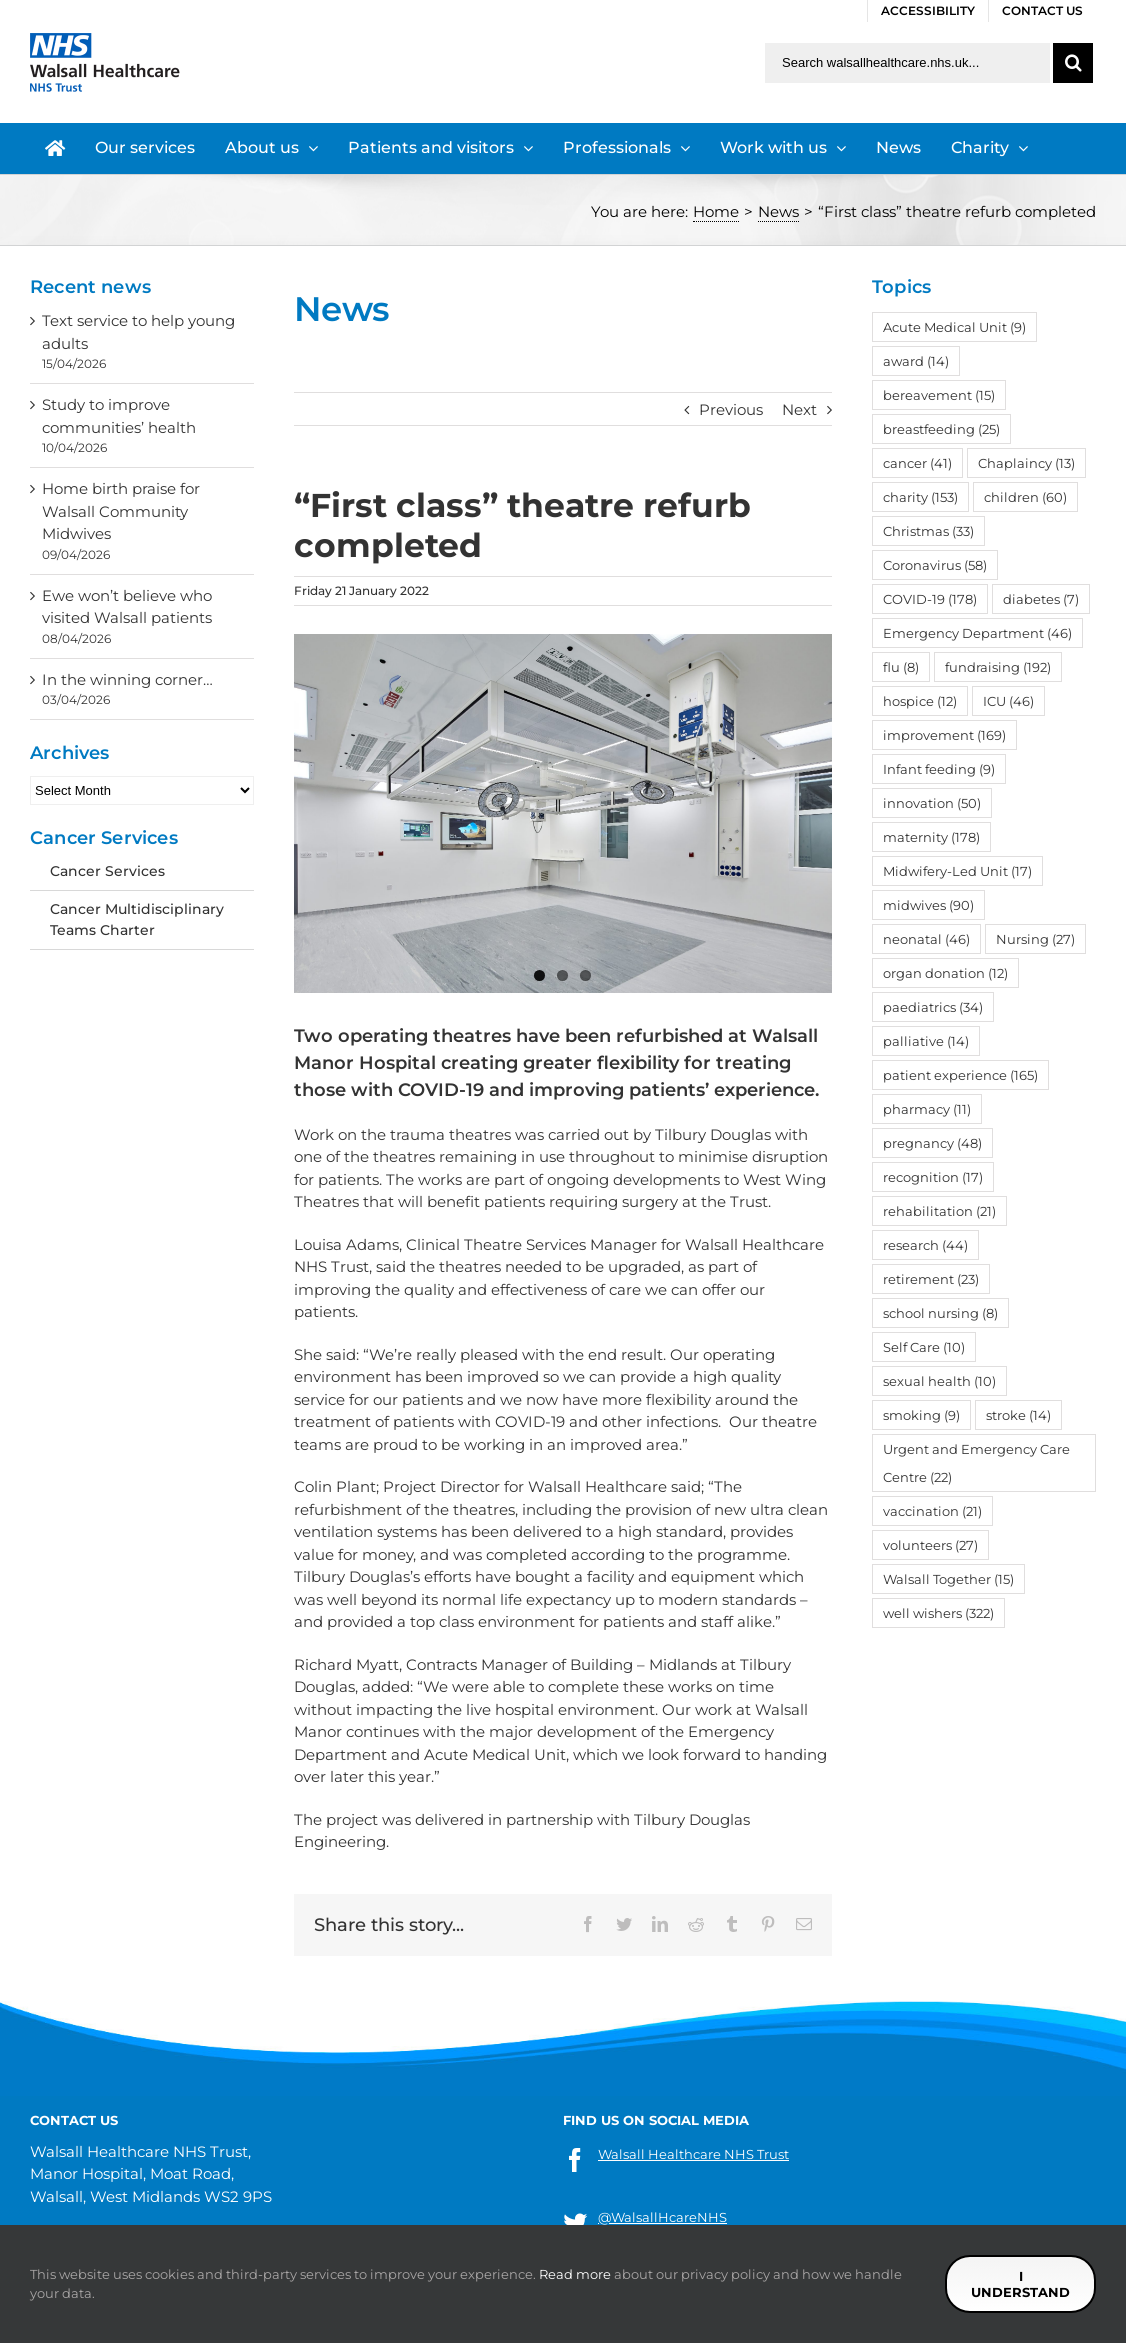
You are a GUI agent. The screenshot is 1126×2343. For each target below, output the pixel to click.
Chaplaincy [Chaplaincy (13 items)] (1026, 463)
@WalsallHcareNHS (662, 2217)
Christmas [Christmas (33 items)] (928, 531)
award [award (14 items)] (916, 361)
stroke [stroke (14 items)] (1018, 1415)
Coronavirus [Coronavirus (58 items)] (935, 565)
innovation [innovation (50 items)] (932, 803)
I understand (1020, 2284)
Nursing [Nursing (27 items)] (1035, 939)
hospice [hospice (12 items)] (920, 701)
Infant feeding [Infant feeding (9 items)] (939, 769)
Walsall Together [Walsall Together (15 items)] (948, 1579)
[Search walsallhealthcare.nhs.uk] (907, 63)
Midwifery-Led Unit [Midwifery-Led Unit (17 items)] (957, 871)
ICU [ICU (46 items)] (1008, 701)
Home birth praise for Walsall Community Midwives (121, 511)
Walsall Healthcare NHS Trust (693, 2154)
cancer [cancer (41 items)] (917, 463)
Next (799, 409)
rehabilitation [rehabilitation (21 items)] (939, 1211)
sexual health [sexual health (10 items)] (939, 1381)
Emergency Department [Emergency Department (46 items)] (977, 633)
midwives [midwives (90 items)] (928, 905)
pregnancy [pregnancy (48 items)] (932, 1143)
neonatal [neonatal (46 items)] (926, 939)
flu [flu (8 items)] (901, 667)
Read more (575, 2274)
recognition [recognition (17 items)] (933, 1177)
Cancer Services (107, 871)
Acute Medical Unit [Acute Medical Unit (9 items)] (954, 327)
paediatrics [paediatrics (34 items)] (933, 1007)
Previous (731, 409)
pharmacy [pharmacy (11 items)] (927, 1109)
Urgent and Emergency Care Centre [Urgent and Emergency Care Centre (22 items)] (976, 1463)
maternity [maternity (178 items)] (931, 837)
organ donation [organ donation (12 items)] (945, 973)
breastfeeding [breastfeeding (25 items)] (941, 429)
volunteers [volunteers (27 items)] (930, 1545)
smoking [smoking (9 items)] (921, 1415)
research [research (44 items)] (925, 1245)
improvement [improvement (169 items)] (944, 735)
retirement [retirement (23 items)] (931, 1279)
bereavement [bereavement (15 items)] (939, 395)
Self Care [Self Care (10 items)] (924, 1347)
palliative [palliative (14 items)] (926, 1041)
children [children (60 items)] (1025, 497)
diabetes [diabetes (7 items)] (1041, 599)
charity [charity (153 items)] (920, 497)
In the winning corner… (127, 679)
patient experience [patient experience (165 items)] (960, 1075)
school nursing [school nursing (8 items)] (940, 1313)
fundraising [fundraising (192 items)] (998, 667)
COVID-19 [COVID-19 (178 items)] (930, 599)
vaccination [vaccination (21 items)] (932, 1511)
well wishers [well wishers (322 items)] (938, 1613)
